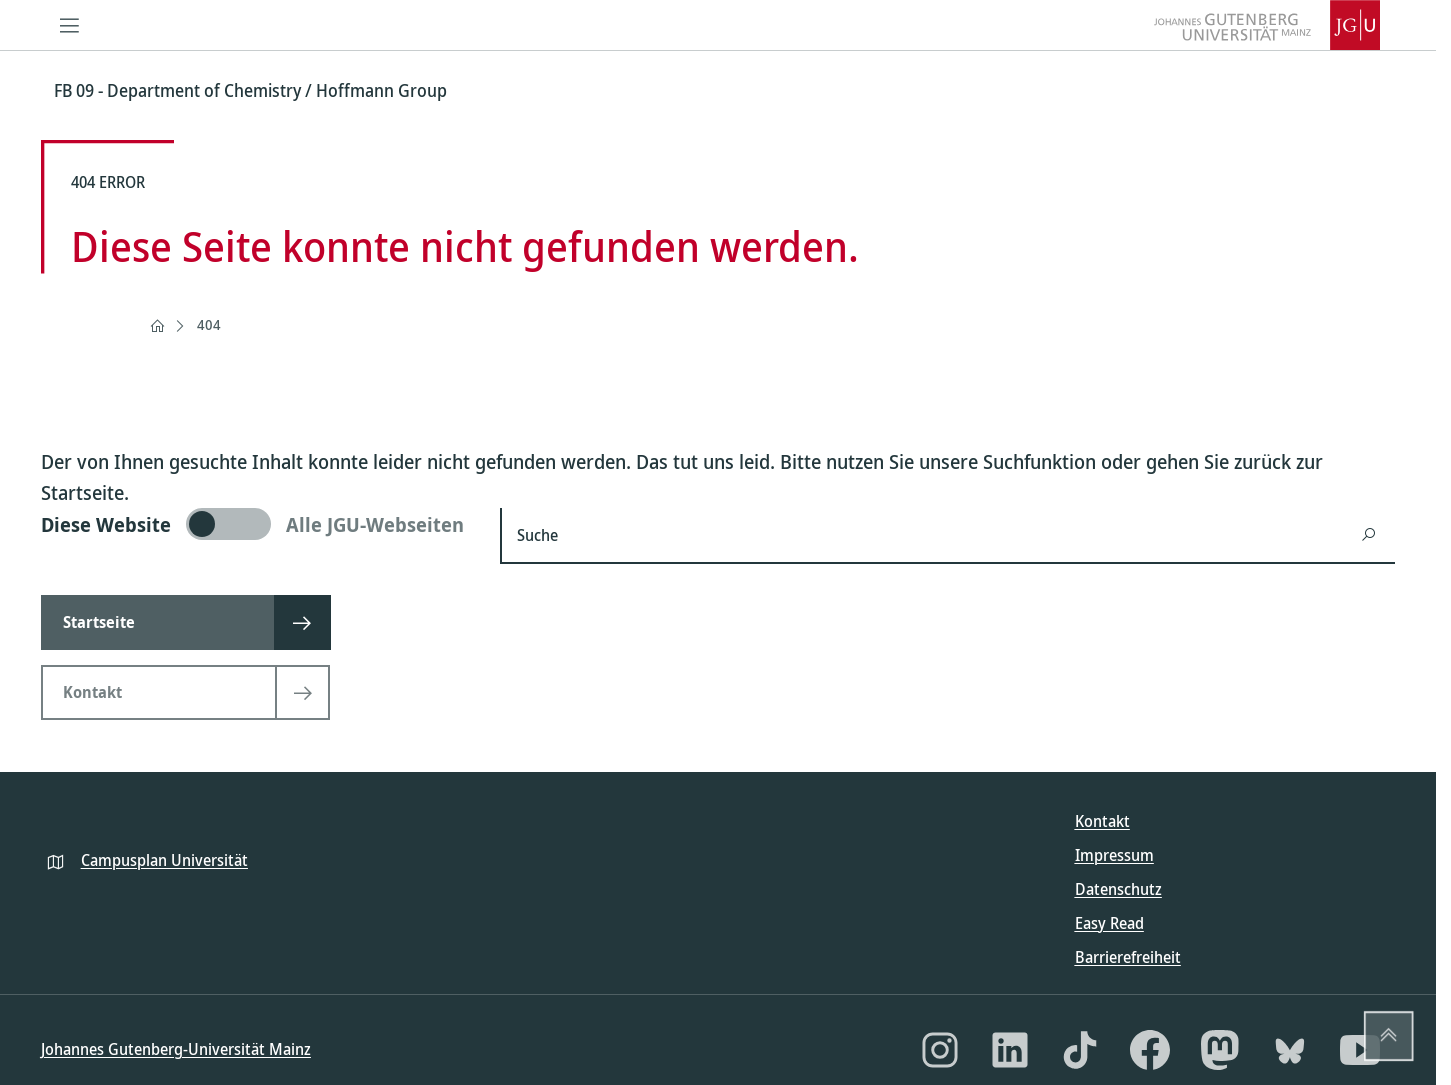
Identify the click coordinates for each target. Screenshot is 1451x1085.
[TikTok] (1080, 1050)
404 (209, 324)
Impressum (1114, 855)
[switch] (258, 524)
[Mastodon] (1220, 1050)
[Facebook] (1150, 1050)
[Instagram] (940, 1050)
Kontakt (1102, 821)
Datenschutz (1118, 889)
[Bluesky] (1290, 1050)
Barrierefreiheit (1128, 957)
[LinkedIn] (1010, 1050)
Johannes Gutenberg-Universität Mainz (176, 1049)
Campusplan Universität (164, 860)
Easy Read (1109, 923)
